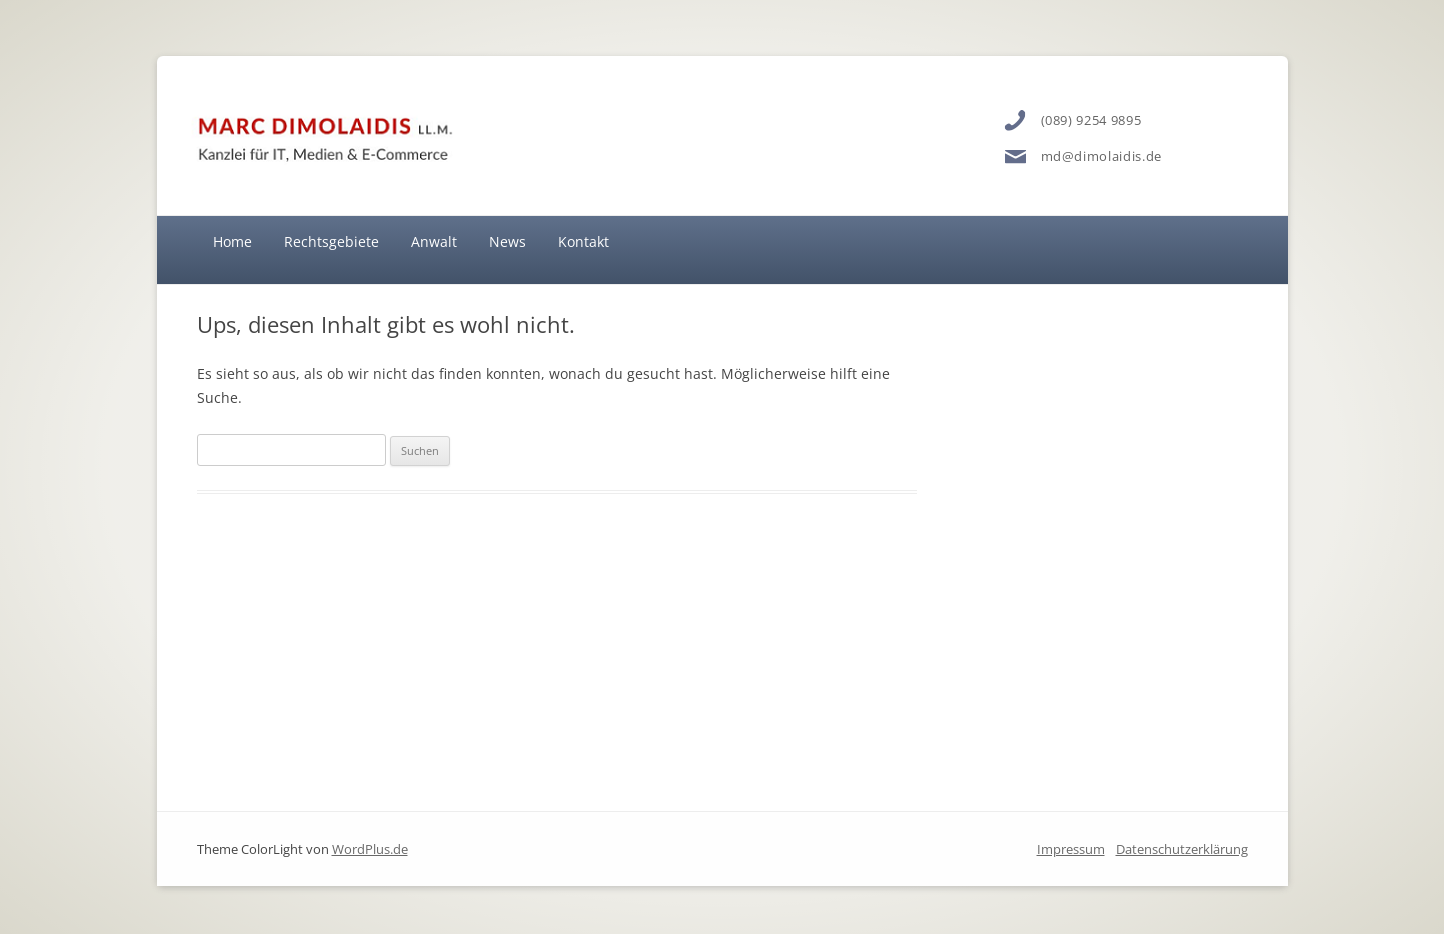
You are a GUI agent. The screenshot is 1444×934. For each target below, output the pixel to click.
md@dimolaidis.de (1101, 156)
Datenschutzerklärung (1182, 849)
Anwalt (434, 241)
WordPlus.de (370, 849)
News (507, 241)
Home (232, 241)
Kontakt (583, 241)
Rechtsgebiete (331, 241)
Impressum (1071, 849)
